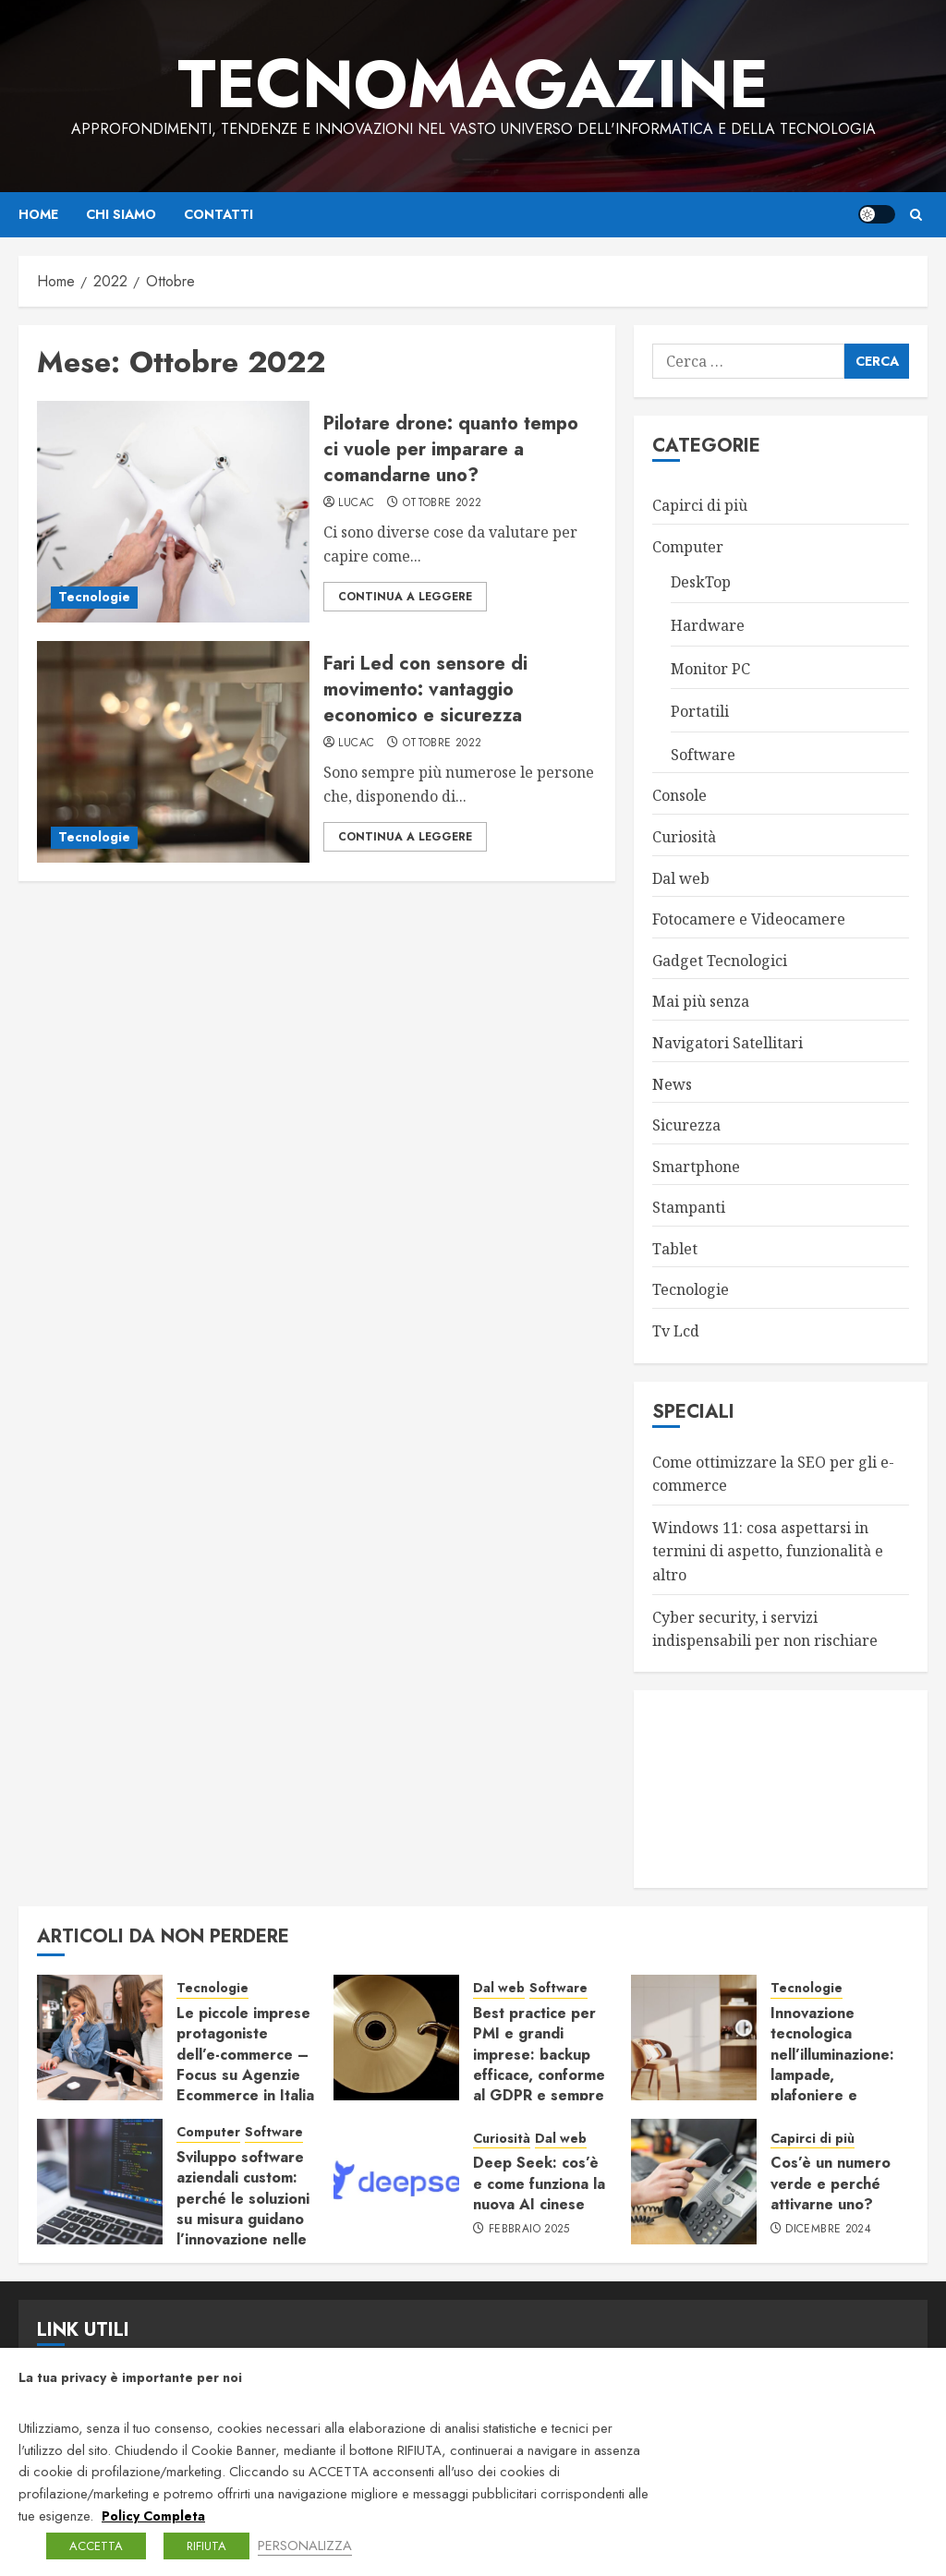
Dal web (681, 878)
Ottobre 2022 (442, 503)
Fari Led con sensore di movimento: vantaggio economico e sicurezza (425, 689)
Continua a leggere (405, 596)
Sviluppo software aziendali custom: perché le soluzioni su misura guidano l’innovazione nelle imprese (242, 2209)
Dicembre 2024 (828, 2229)
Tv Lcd (675, 1331)
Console (679, 795)
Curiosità (684, 837)
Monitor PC (710, 669)
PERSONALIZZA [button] (305, 2545)
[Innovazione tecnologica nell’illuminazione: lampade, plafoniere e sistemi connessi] (694, 2037)
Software (703, 754)
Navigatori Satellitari (727, 1043)
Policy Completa (153, 2516)
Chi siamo (121, 214)
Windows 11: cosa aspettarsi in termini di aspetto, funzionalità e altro (767, 1551)
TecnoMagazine (473, 84)
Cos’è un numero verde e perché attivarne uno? (830, 2183)
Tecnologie (94, 596)
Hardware (708, 625)
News (672, 1084)
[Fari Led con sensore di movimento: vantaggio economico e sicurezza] (173, 752)
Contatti (218, 214)
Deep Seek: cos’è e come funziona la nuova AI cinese (539, 2183)
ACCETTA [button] (96, 2546)
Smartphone (696, 1166)
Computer (687, 547)
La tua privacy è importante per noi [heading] (130, 2377)
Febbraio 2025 (529, 2229)
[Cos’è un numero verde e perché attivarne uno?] (694, 2181)
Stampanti (688, 1207)
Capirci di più (699, 505)
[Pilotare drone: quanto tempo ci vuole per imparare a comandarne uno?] (173, 512)
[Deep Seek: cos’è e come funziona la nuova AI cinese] (396, 2181)
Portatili (700, 711)
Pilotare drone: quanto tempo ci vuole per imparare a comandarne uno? (450, 449)
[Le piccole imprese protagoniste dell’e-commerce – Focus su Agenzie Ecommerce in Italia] (100, 2037)
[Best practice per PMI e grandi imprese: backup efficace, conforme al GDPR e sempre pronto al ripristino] (396, 2037)
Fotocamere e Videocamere (748, 919)
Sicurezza (686, 1125)
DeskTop (701, 582)
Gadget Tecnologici (719, 960)
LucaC (356, 503)
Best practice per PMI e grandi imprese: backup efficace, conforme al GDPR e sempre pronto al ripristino (539, 2064)
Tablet (674, 1249)
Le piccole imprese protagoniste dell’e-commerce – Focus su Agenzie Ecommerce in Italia (245, 2054)
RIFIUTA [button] (206, 2546)
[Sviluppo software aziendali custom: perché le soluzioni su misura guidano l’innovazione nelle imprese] (100, 2181)
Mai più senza (700, 1001)
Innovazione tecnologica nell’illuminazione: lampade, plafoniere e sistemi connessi (832, 2064)
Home (38, 214)
